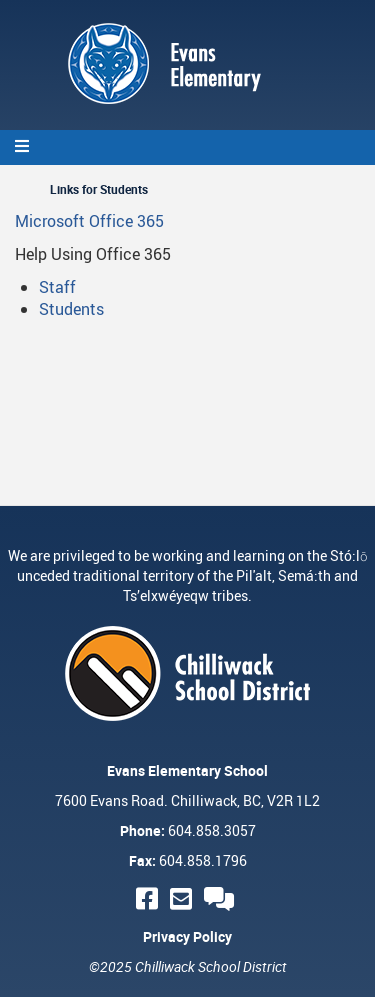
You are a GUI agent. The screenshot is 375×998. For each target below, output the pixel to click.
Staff (57, 287)
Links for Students (99, 189)
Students (71, 309)
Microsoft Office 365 (89, 221)
